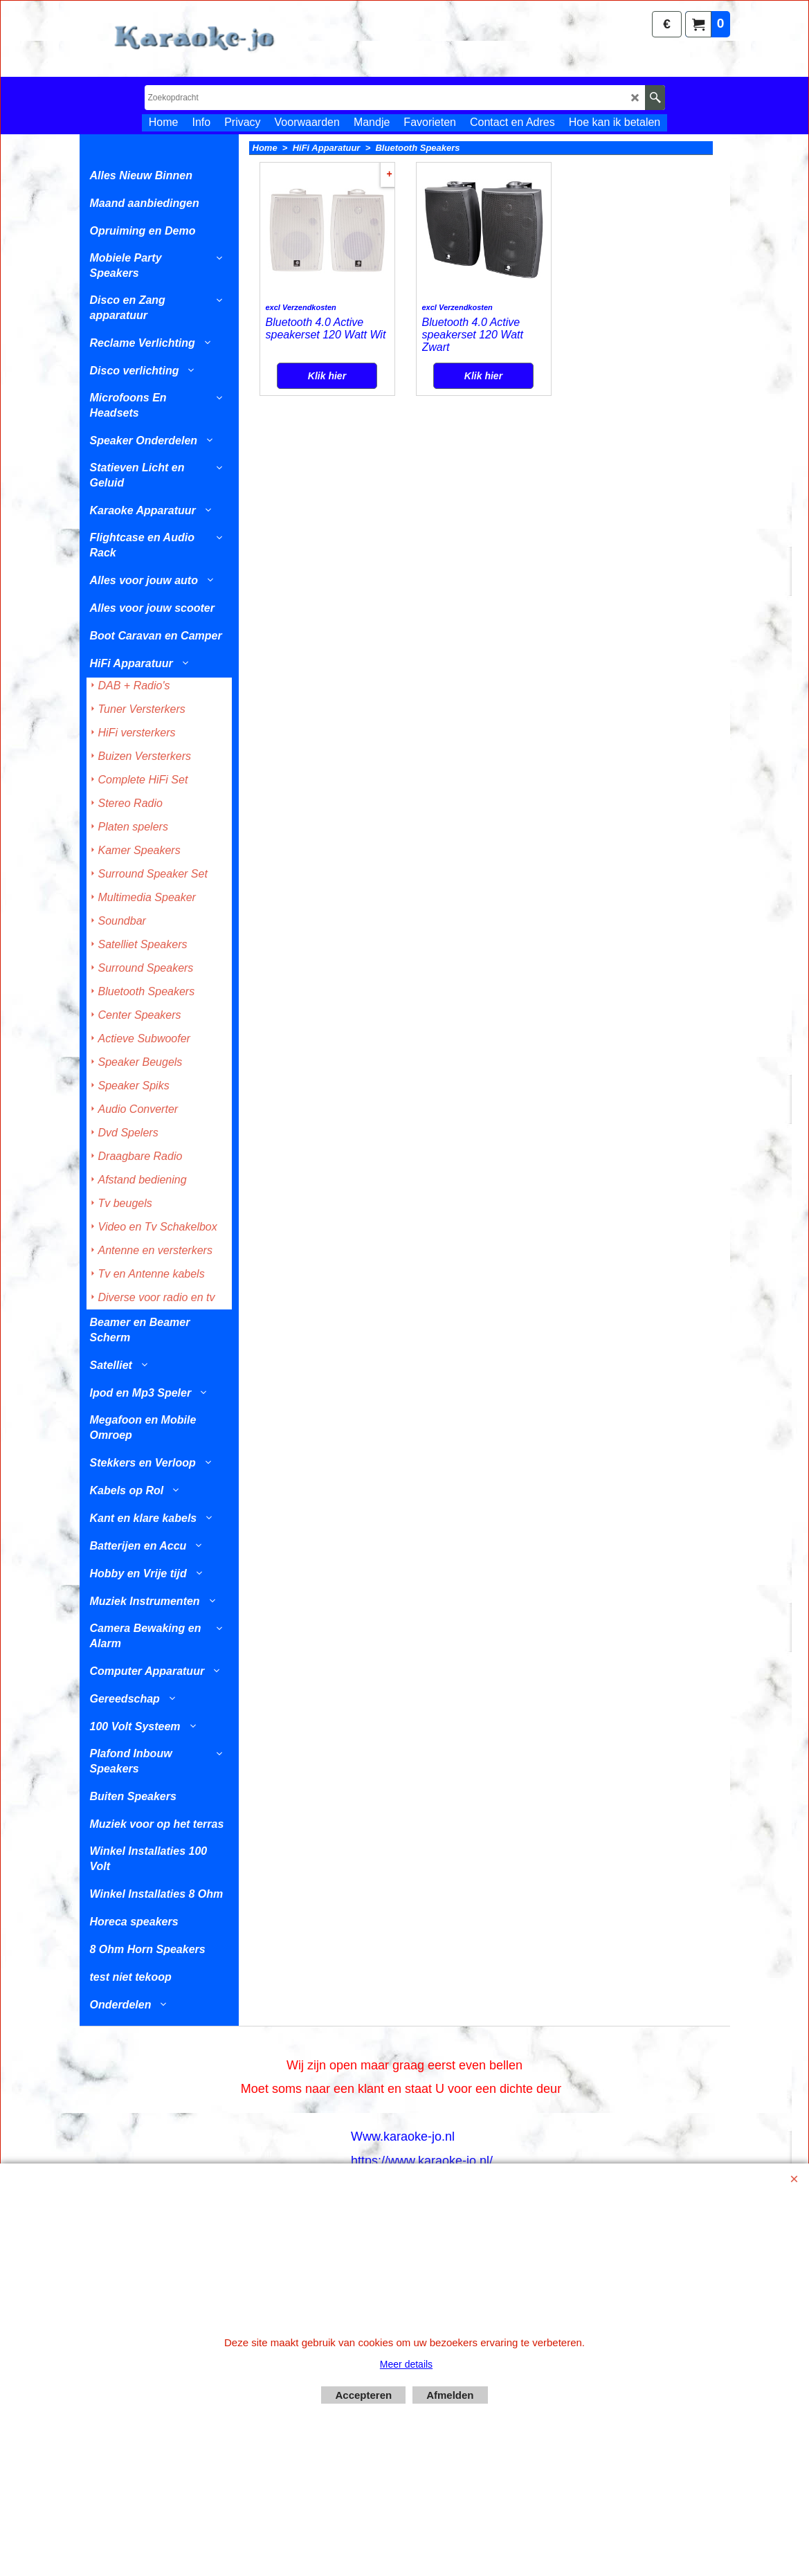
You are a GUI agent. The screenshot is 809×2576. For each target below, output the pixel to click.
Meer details (406, 2364)
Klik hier (327, 420)
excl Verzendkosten (301, 364)
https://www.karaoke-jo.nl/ (422, 2161)
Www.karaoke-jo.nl (403, 2136)
